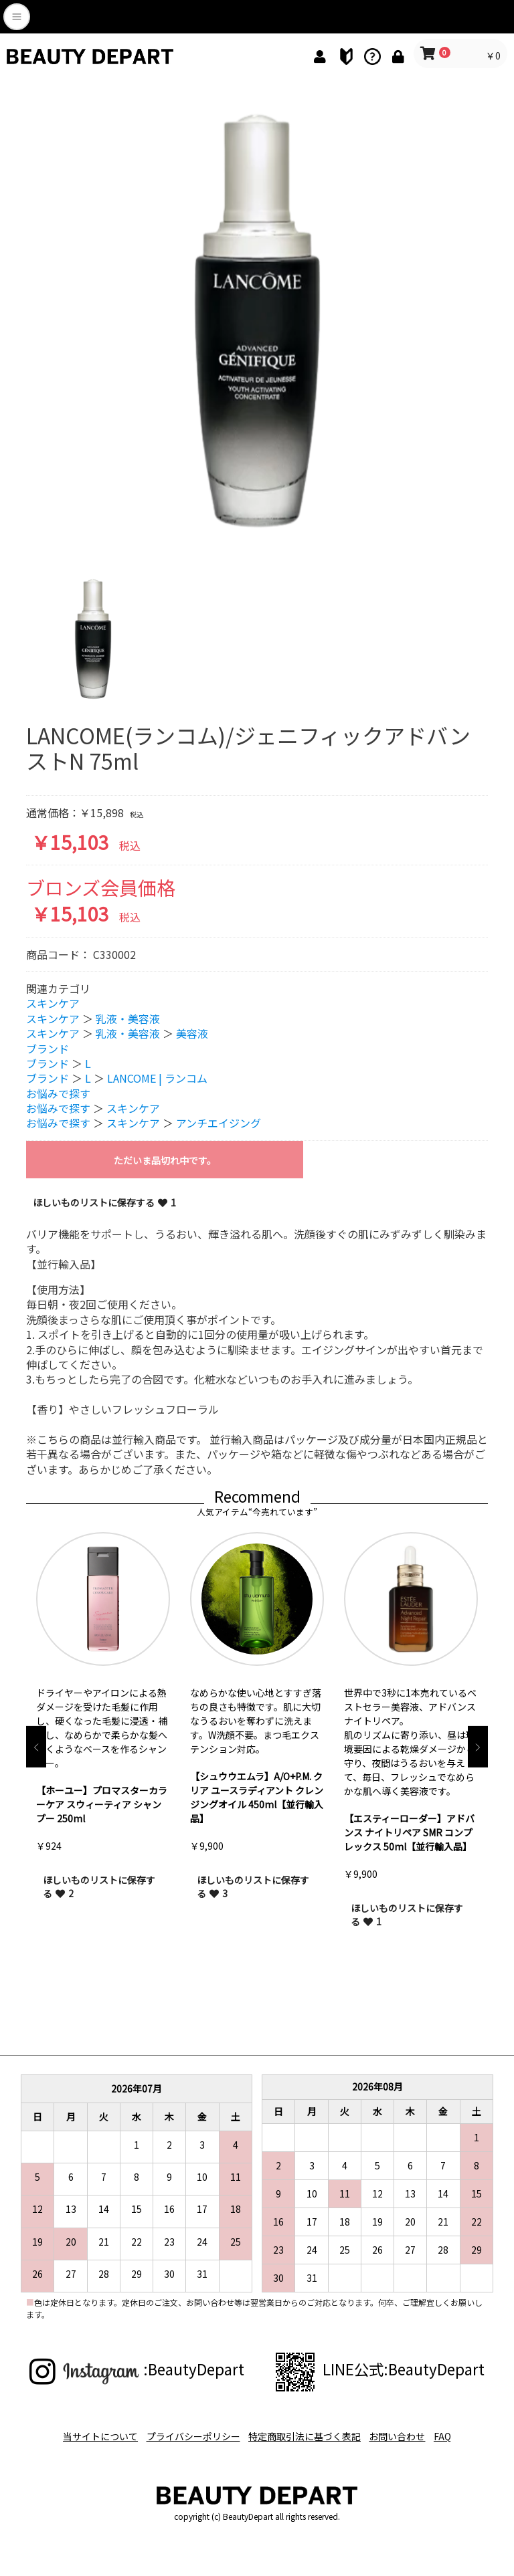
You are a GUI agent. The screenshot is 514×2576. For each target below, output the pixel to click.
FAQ (457, 2432)
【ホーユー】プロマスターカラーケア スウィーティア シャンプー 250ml (101, 1804)
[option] (257, 321)
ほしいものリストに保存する (99, 1886)
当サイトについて (85, 2432)
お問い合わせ (405, 2432)
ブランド (47, 1049)
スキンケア (53, 1004)
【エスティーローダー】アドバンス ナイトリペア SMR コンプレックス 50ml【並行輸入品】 (409, 1832)
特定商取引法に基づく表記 (304, 2432)
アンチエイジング (218, 1123)
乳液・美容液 (128, 1018)
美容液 (192, 1033)
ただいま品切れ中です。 (165, 1160)
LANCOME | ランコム (157, 1078)
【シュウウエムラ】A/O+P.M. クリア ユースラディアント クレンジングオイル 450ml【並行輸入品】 (256, 1797)
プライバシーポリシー (185, 2432)
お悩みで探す (58, 1093)
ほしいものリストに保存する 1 (104, 1202)
